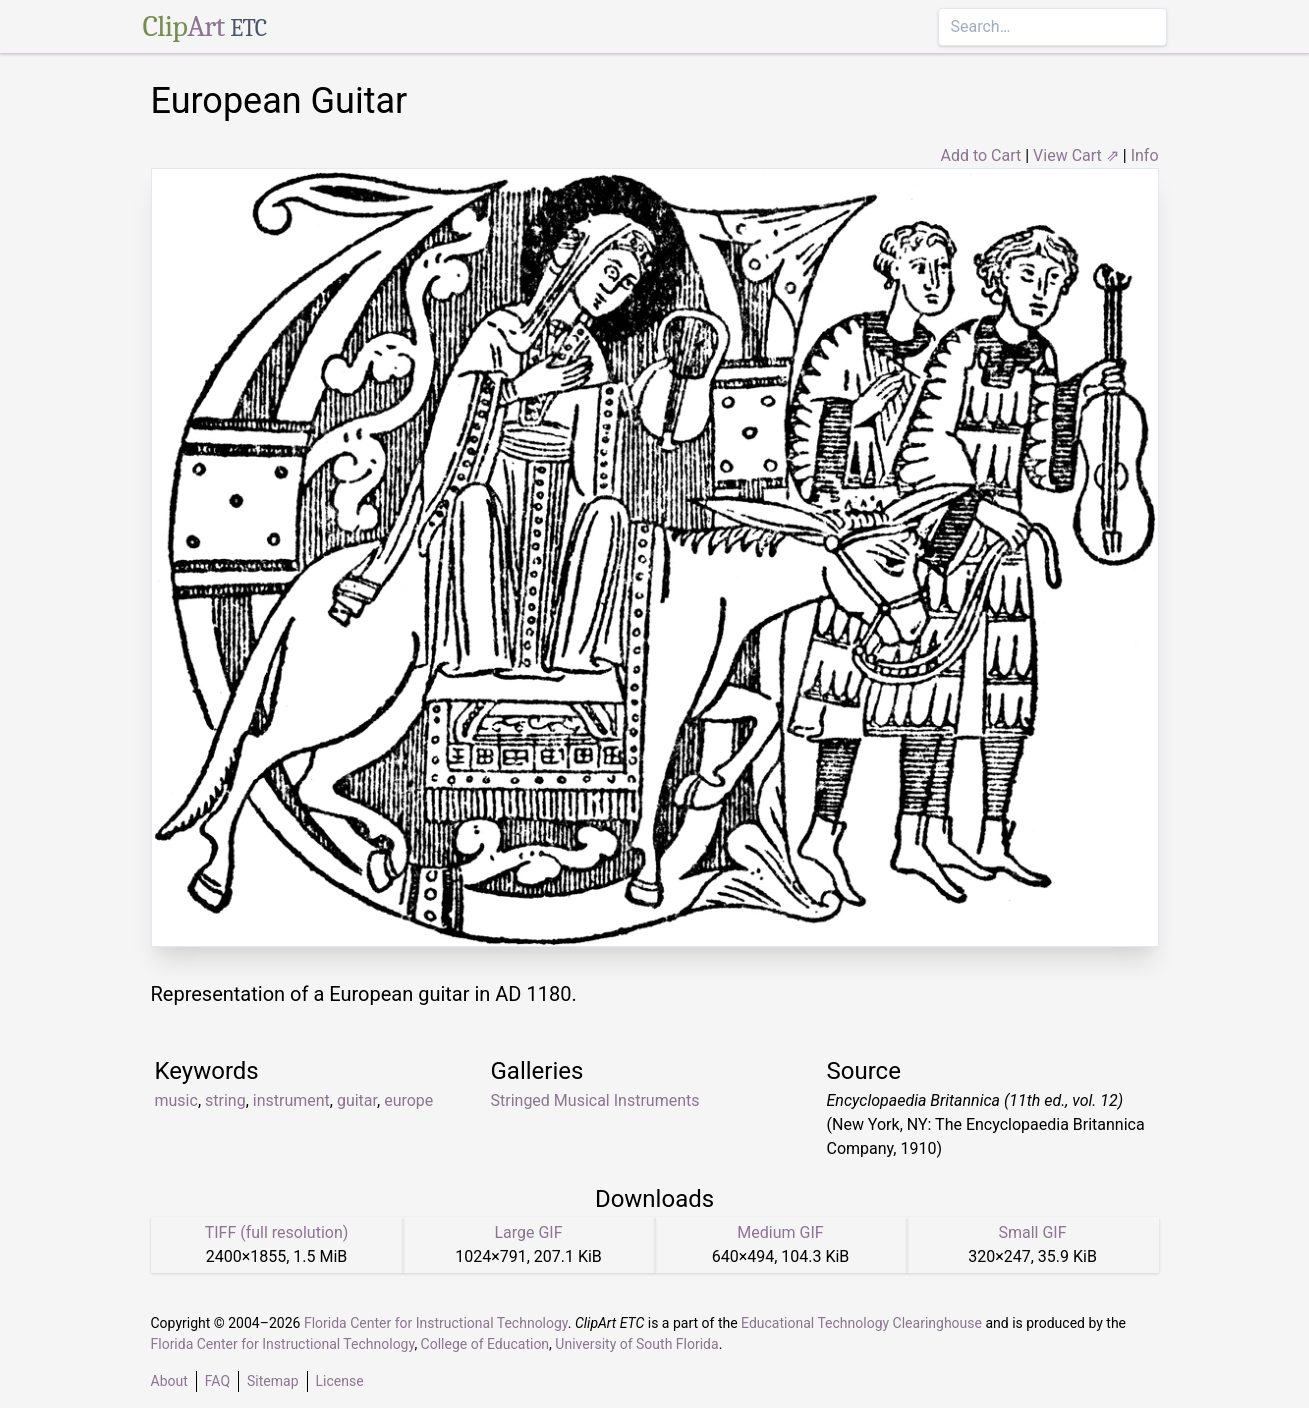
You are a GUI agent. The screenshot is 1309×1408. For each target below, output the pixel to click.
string (225, 1100)
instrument (291, 1100)
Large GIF (528, 1232)
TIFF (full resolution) (277, 1232)
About (169, 1381)
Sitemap (272, 1381)
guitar (357, 1100)
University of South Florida (636, 1344)
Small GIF (1032, 1232)
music (176, 1100)
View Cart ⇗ (1076, 155)
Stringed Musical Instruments (595, 1100)
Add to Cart (980, 155)
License (340, 1381)
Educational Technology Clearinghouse (861, 1323)
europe (408, 1100)
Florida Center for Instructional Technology (436, 1323)
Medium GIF (780, 1232)
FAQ (217, 1381)
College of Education (485, 1344)
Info (1145, 155)
